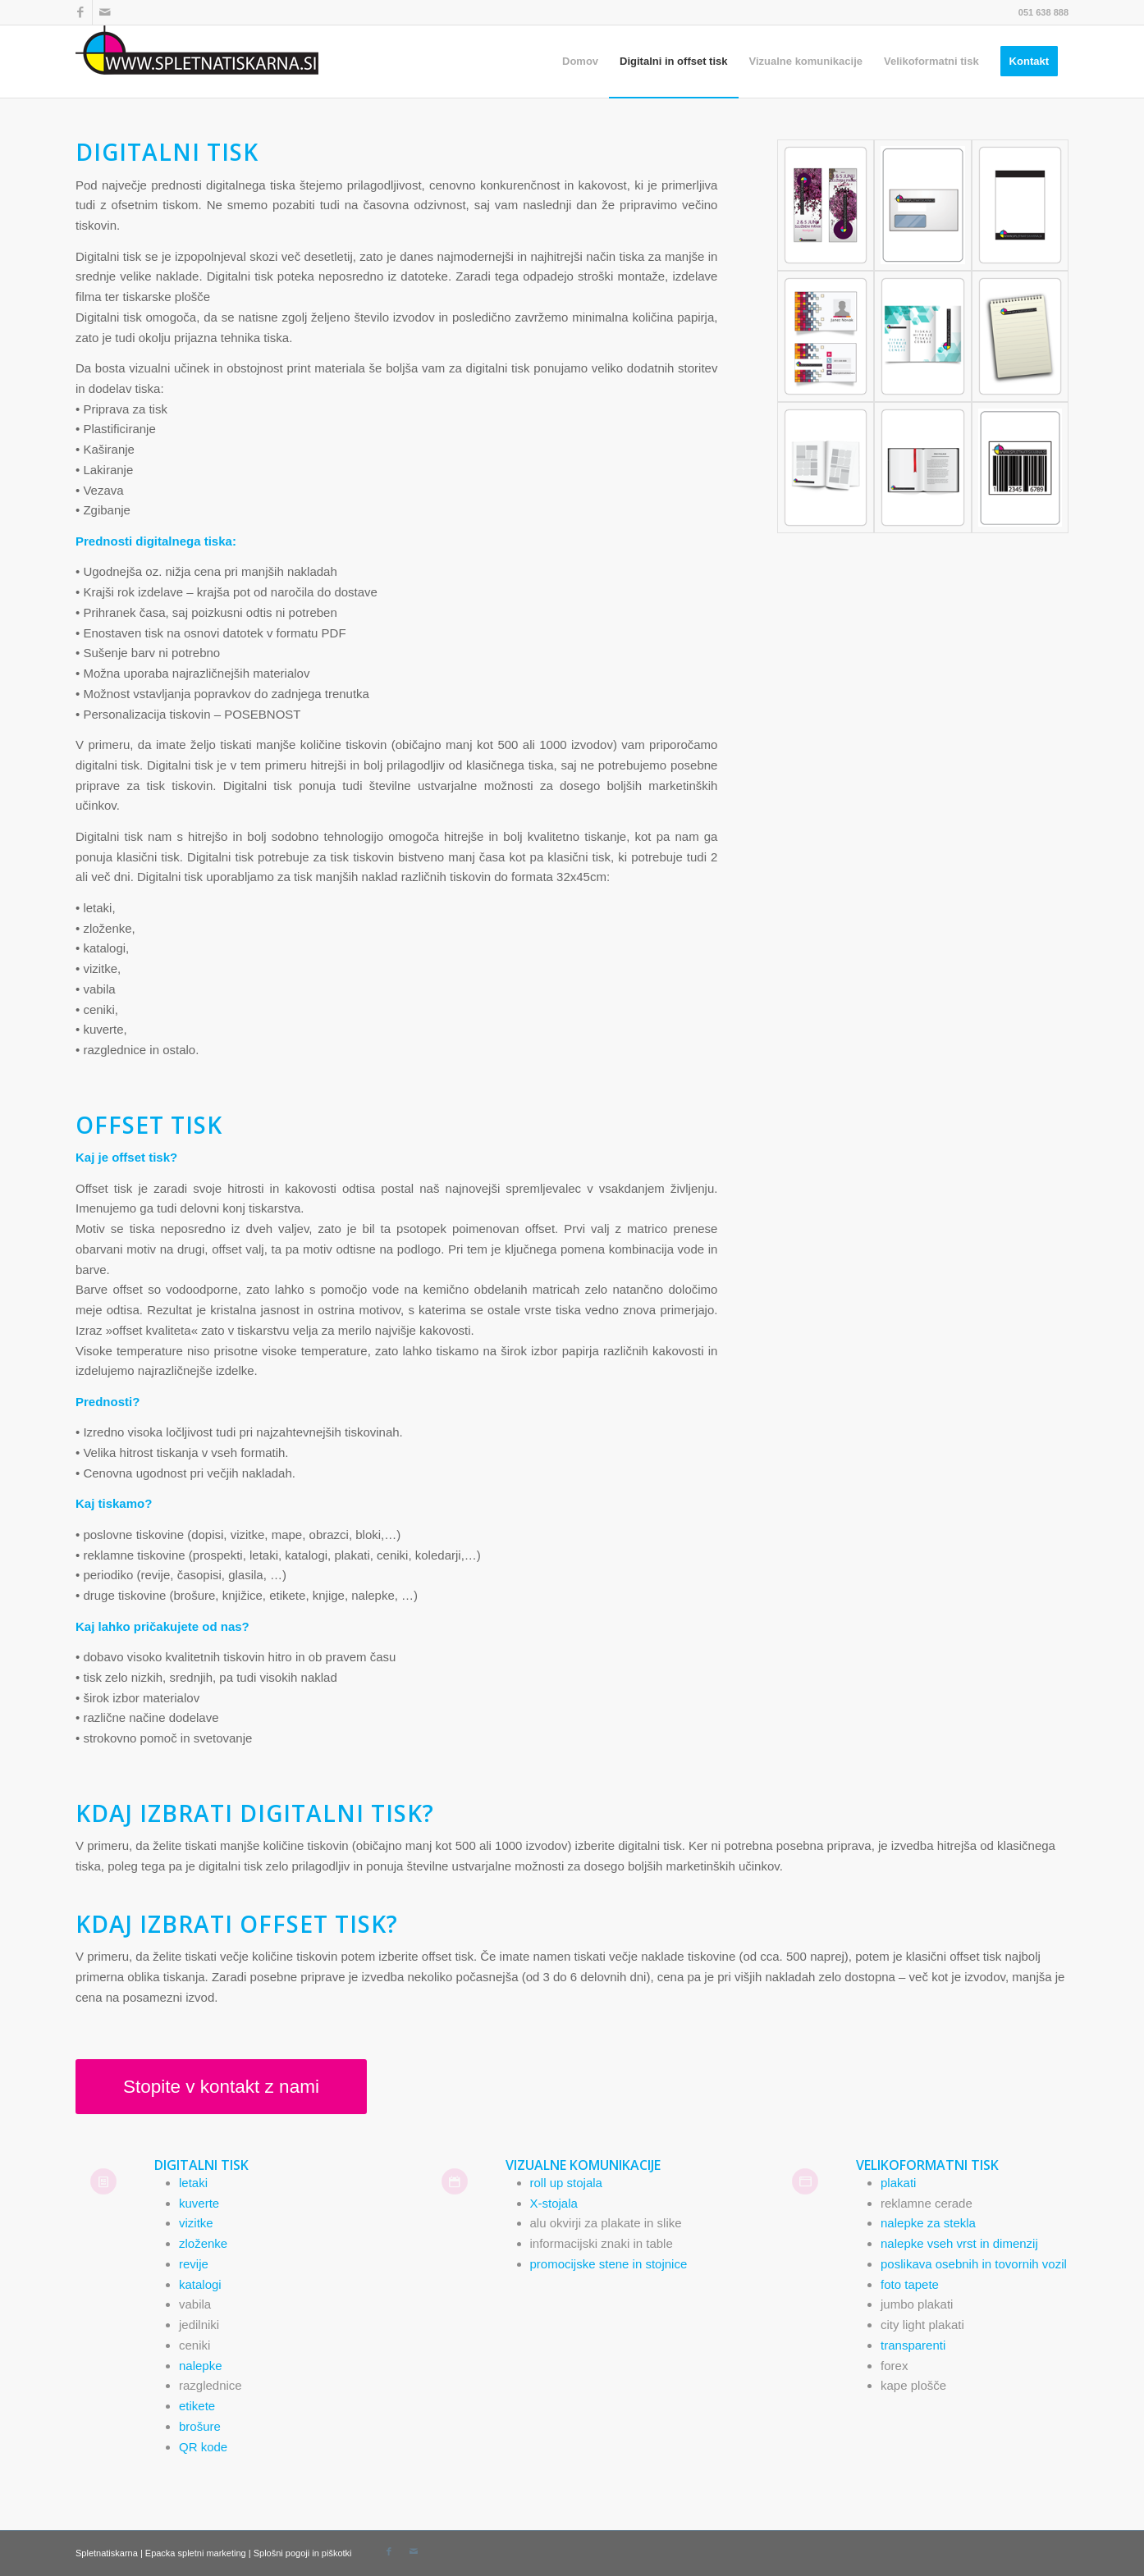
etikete (197, 2406)
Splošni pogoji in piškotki (303, 2553)
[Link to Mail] (105, 12)
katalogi (200, 2284)
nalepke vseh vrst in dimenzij (959, 2243)
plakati (898, 2183)
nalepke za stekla (928, 2223)
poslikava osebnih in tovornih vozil (974, 2264)
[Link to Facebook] (80, 12)
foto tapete (910, 2284)
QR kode (203, 2447)
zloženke (203, 2243)
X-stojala (554, 2203)
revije (193, 2264)
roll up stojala (566, 2183)
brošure (200, 2426)
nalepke (200, 2366)
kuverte (199, 2203)
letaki (193, 2183)
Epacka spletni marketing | (199, 2553)
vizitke (196, 2223)
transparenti (913, 2345)
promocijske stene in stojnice (609, 2264)
